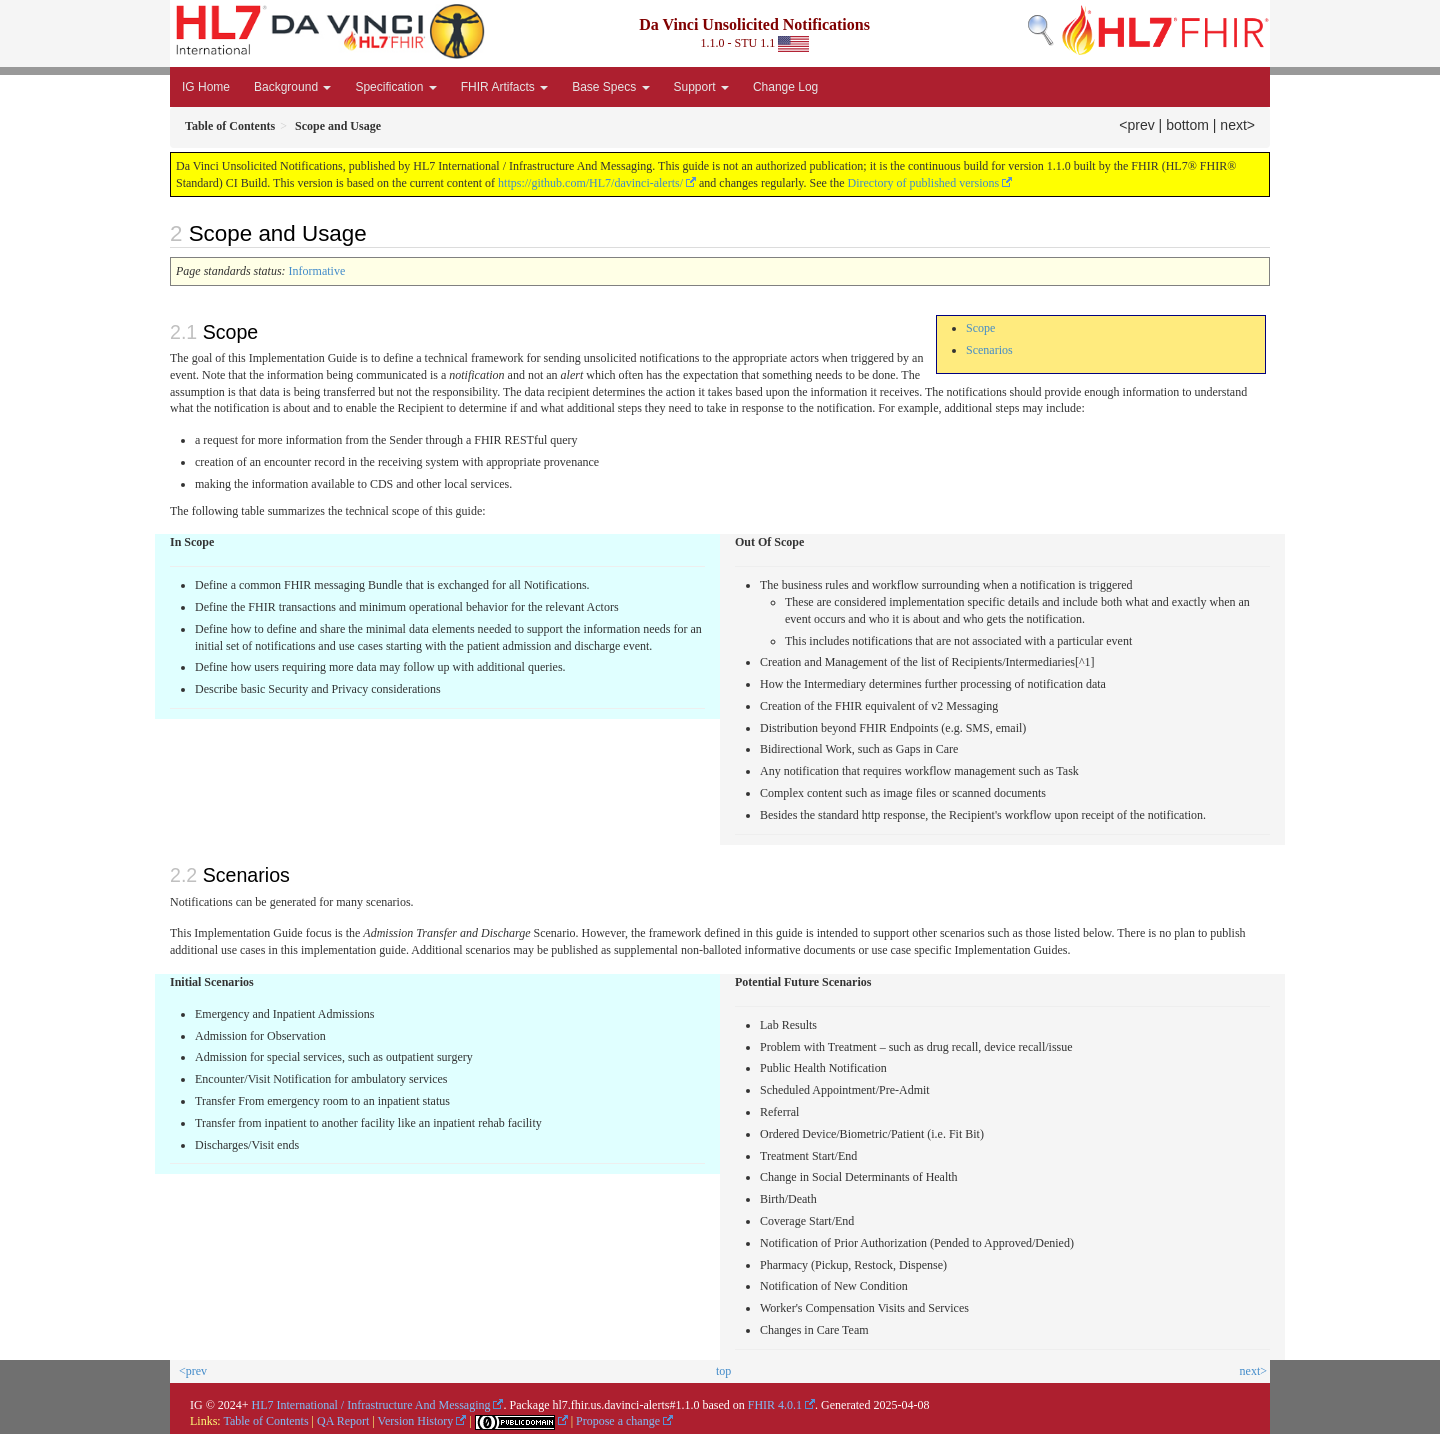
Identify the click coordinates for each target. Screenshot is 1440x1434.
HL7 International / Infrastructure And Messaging (371, 1405)
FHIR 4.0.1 (775, 1405)
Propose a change (618, 1421)
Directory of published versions (924, 183)
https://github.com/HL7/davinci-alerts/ (590, 183)
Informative (317, 271)
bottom (1187, 125)
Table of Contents (265, 1421)
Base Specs (610, 87)
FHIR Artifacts (504, 87)
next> (1237, 125)
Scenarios (989, 350)
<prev (1136, 125)
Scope (980, 328)
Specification (395, 87)
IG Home (206, 87)
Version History (416, 1421)
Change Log (785, 87)
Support (701, 87)
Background (292, 87)
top (723, 1371)
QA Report (343, 1421)
